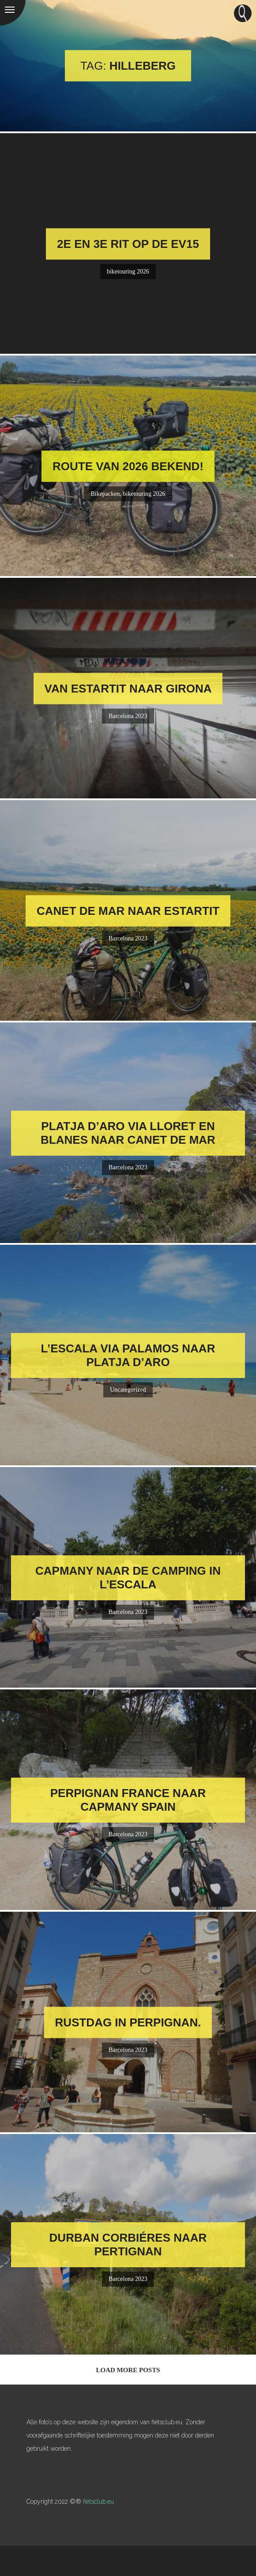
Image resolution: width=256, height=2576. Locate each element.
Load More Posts (128, 2370)
